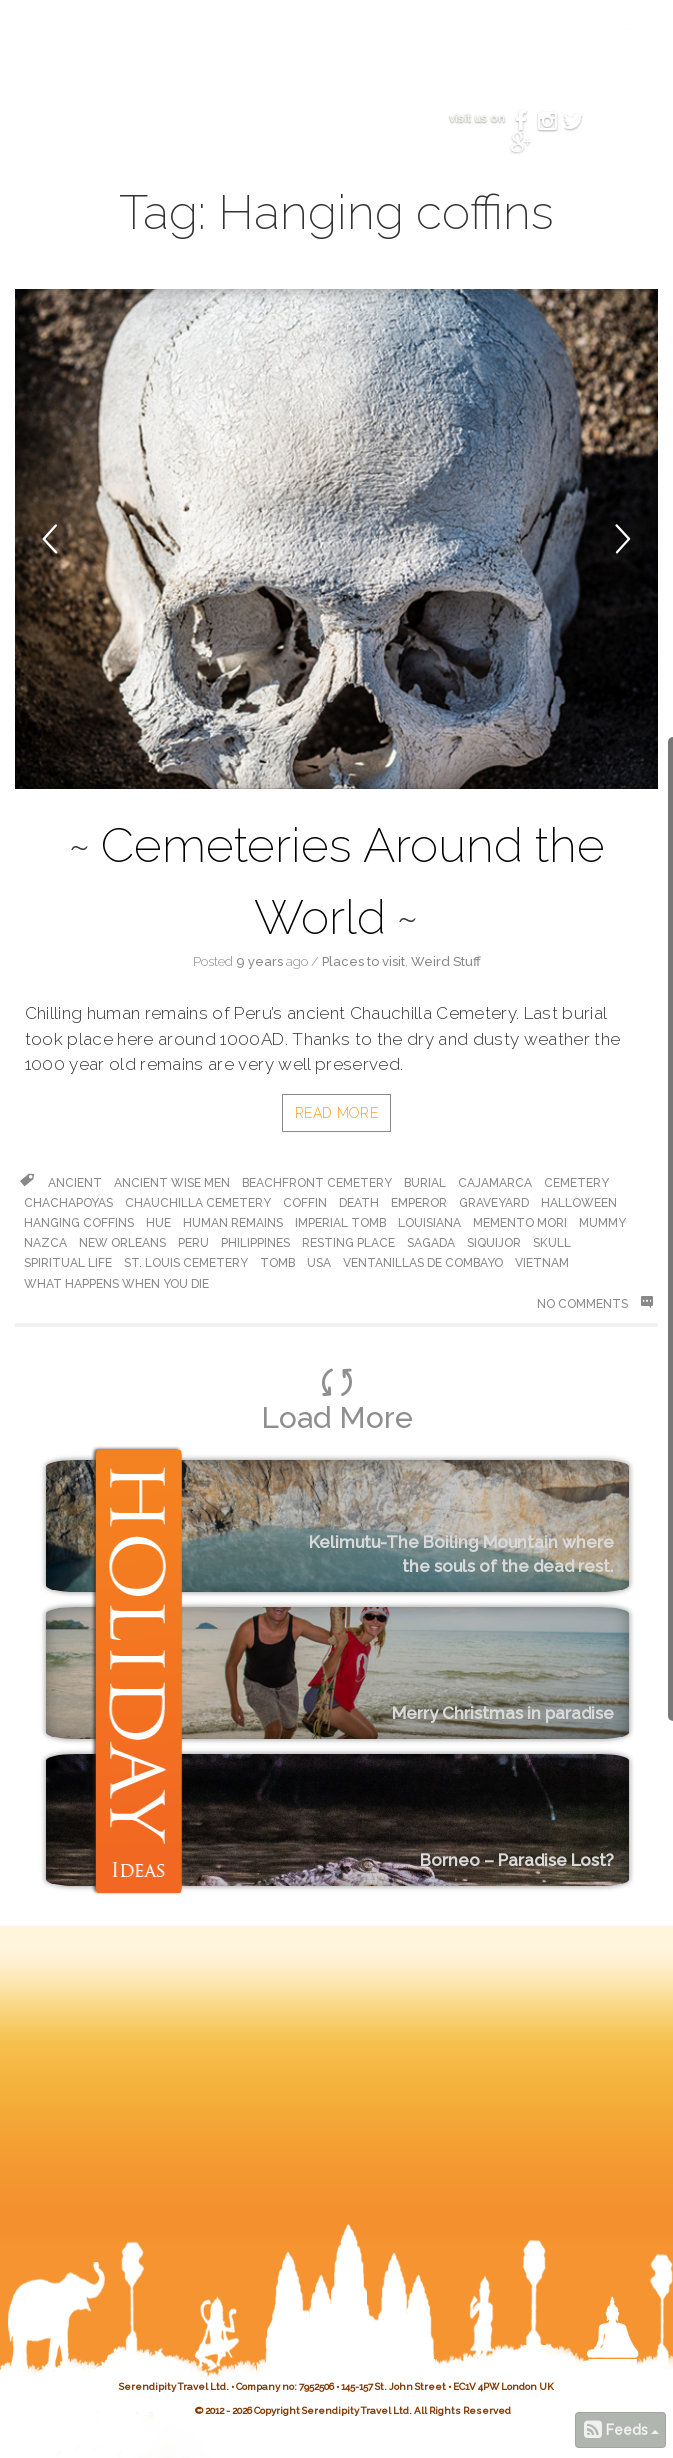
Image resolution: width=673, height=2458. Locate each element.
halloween (579, 1203)
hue (158, 1223)
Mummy (602, 1223)
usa (319, 1263)
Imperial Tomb (340, 1223)
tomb (277, 1263)
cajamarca (495, 1183)
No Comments (595, 1303)
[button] (80, 539)
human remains (233, 1223)
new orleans (122, 1243)
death (359, 1203)
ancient (75, 1183)
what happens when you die (116, 1284)
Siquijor (494, 1243)
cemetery (576, 1183)
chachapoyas (68, 1203)
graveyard (494, 1203)
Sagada (431, 1243)
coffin (305, 1203)
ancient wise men (172, 1183)
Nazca (45, 1243)
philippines (255, 1243)
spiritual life (68, 1263)
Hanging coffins (79, 1223)
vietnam (542, 1263)
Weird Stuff (446, 961)
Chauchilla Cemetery (198, 1203)
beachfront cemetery (317, 1183)
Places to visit (363, 961)
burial (425, 1183)
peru (193, 1243)
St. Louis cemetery (186, 1263)
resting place (348, 1243)
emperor (419, 1203)
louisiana (429, 1223)
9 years (259, 961)
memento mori (520, 1223)
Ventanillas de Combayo (423, 1263)
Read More (336, 1113)
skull (552, 1243)
